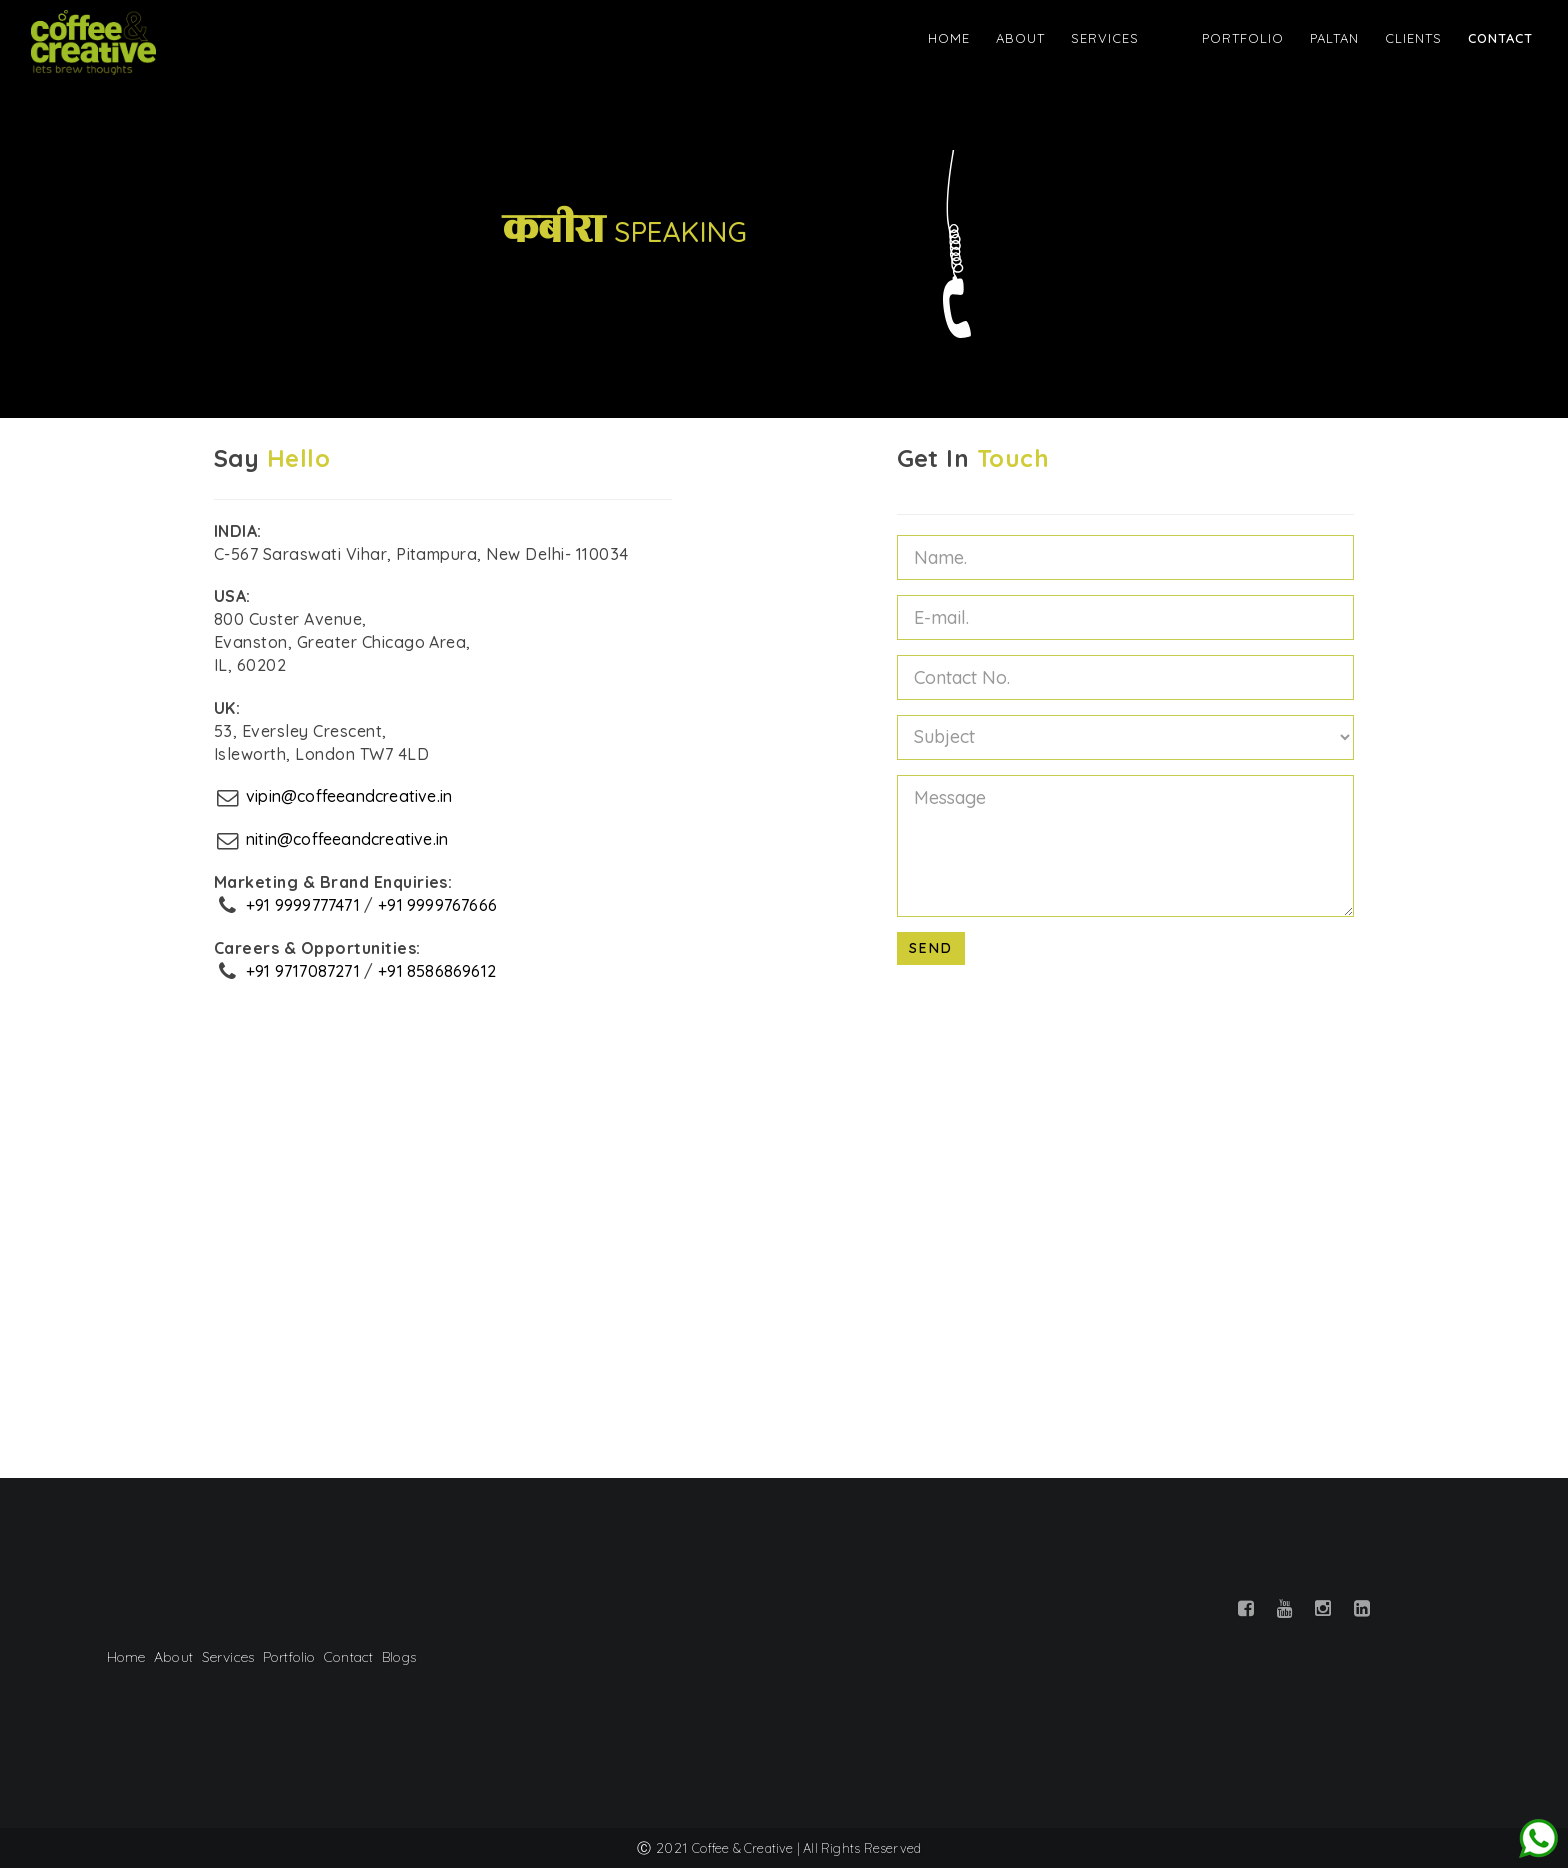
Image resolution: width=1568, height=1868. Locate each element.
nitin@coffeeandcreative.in (350, 839)
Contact (1499, 39)
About (1056, 39)
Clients (1412, 39)
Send (931, 948)
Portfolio (1242, 39)
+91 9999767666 (443, 905)
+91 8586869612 (443, 971)
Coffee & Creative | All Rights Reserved (807, 1848)
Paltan (1333, 39)
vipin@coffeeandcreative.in (352, 796)
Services (1141, 39)
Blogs (403, 1657)
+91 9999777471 (305, 905)
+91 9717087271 (305, 971)
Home (985, 39)
